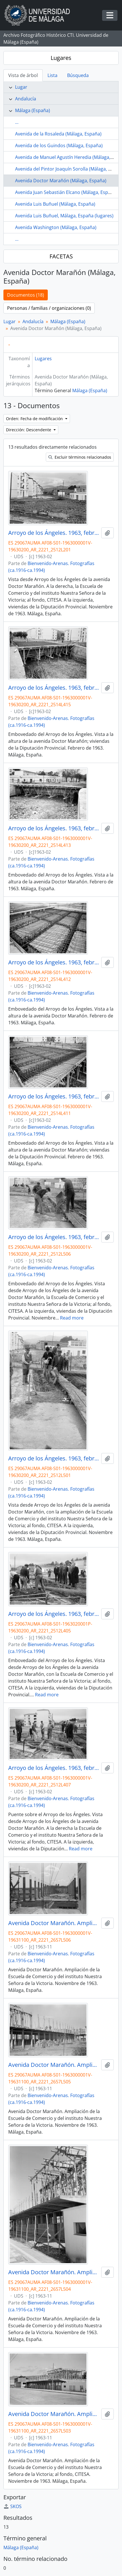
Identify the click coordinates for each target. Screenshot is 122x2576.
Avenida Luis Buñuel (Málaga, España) (55, 204)
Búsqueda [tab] (78, 75)
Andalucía (25, 99)
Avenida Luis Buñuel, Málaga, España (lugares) (64, 216)
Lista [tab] (52, 75)
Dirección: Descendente (29, 429)
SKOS (12, 2506)
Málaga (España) (32, 110)
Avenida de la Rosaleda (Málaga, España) (58, 134)
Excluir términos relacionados (79, 457)
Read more (72, 1318)
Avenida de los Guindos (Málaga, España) (59, 145)
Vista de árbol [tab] (23, 75)
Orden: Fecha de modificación (35, 418)
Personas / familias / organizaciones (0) (49, 308)
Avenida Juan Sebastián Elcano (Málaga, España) (66, 192)
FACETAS (61, 256)
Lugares (61, 58)
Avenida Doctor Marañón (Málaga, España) (60, 180)
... (16, 122)
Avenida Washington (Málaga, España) (55, 227)
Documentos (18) (25, 295)
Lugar (21, 87)
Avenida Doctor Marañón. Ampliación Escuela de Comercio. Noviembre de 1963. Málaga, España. (53, 1923)
